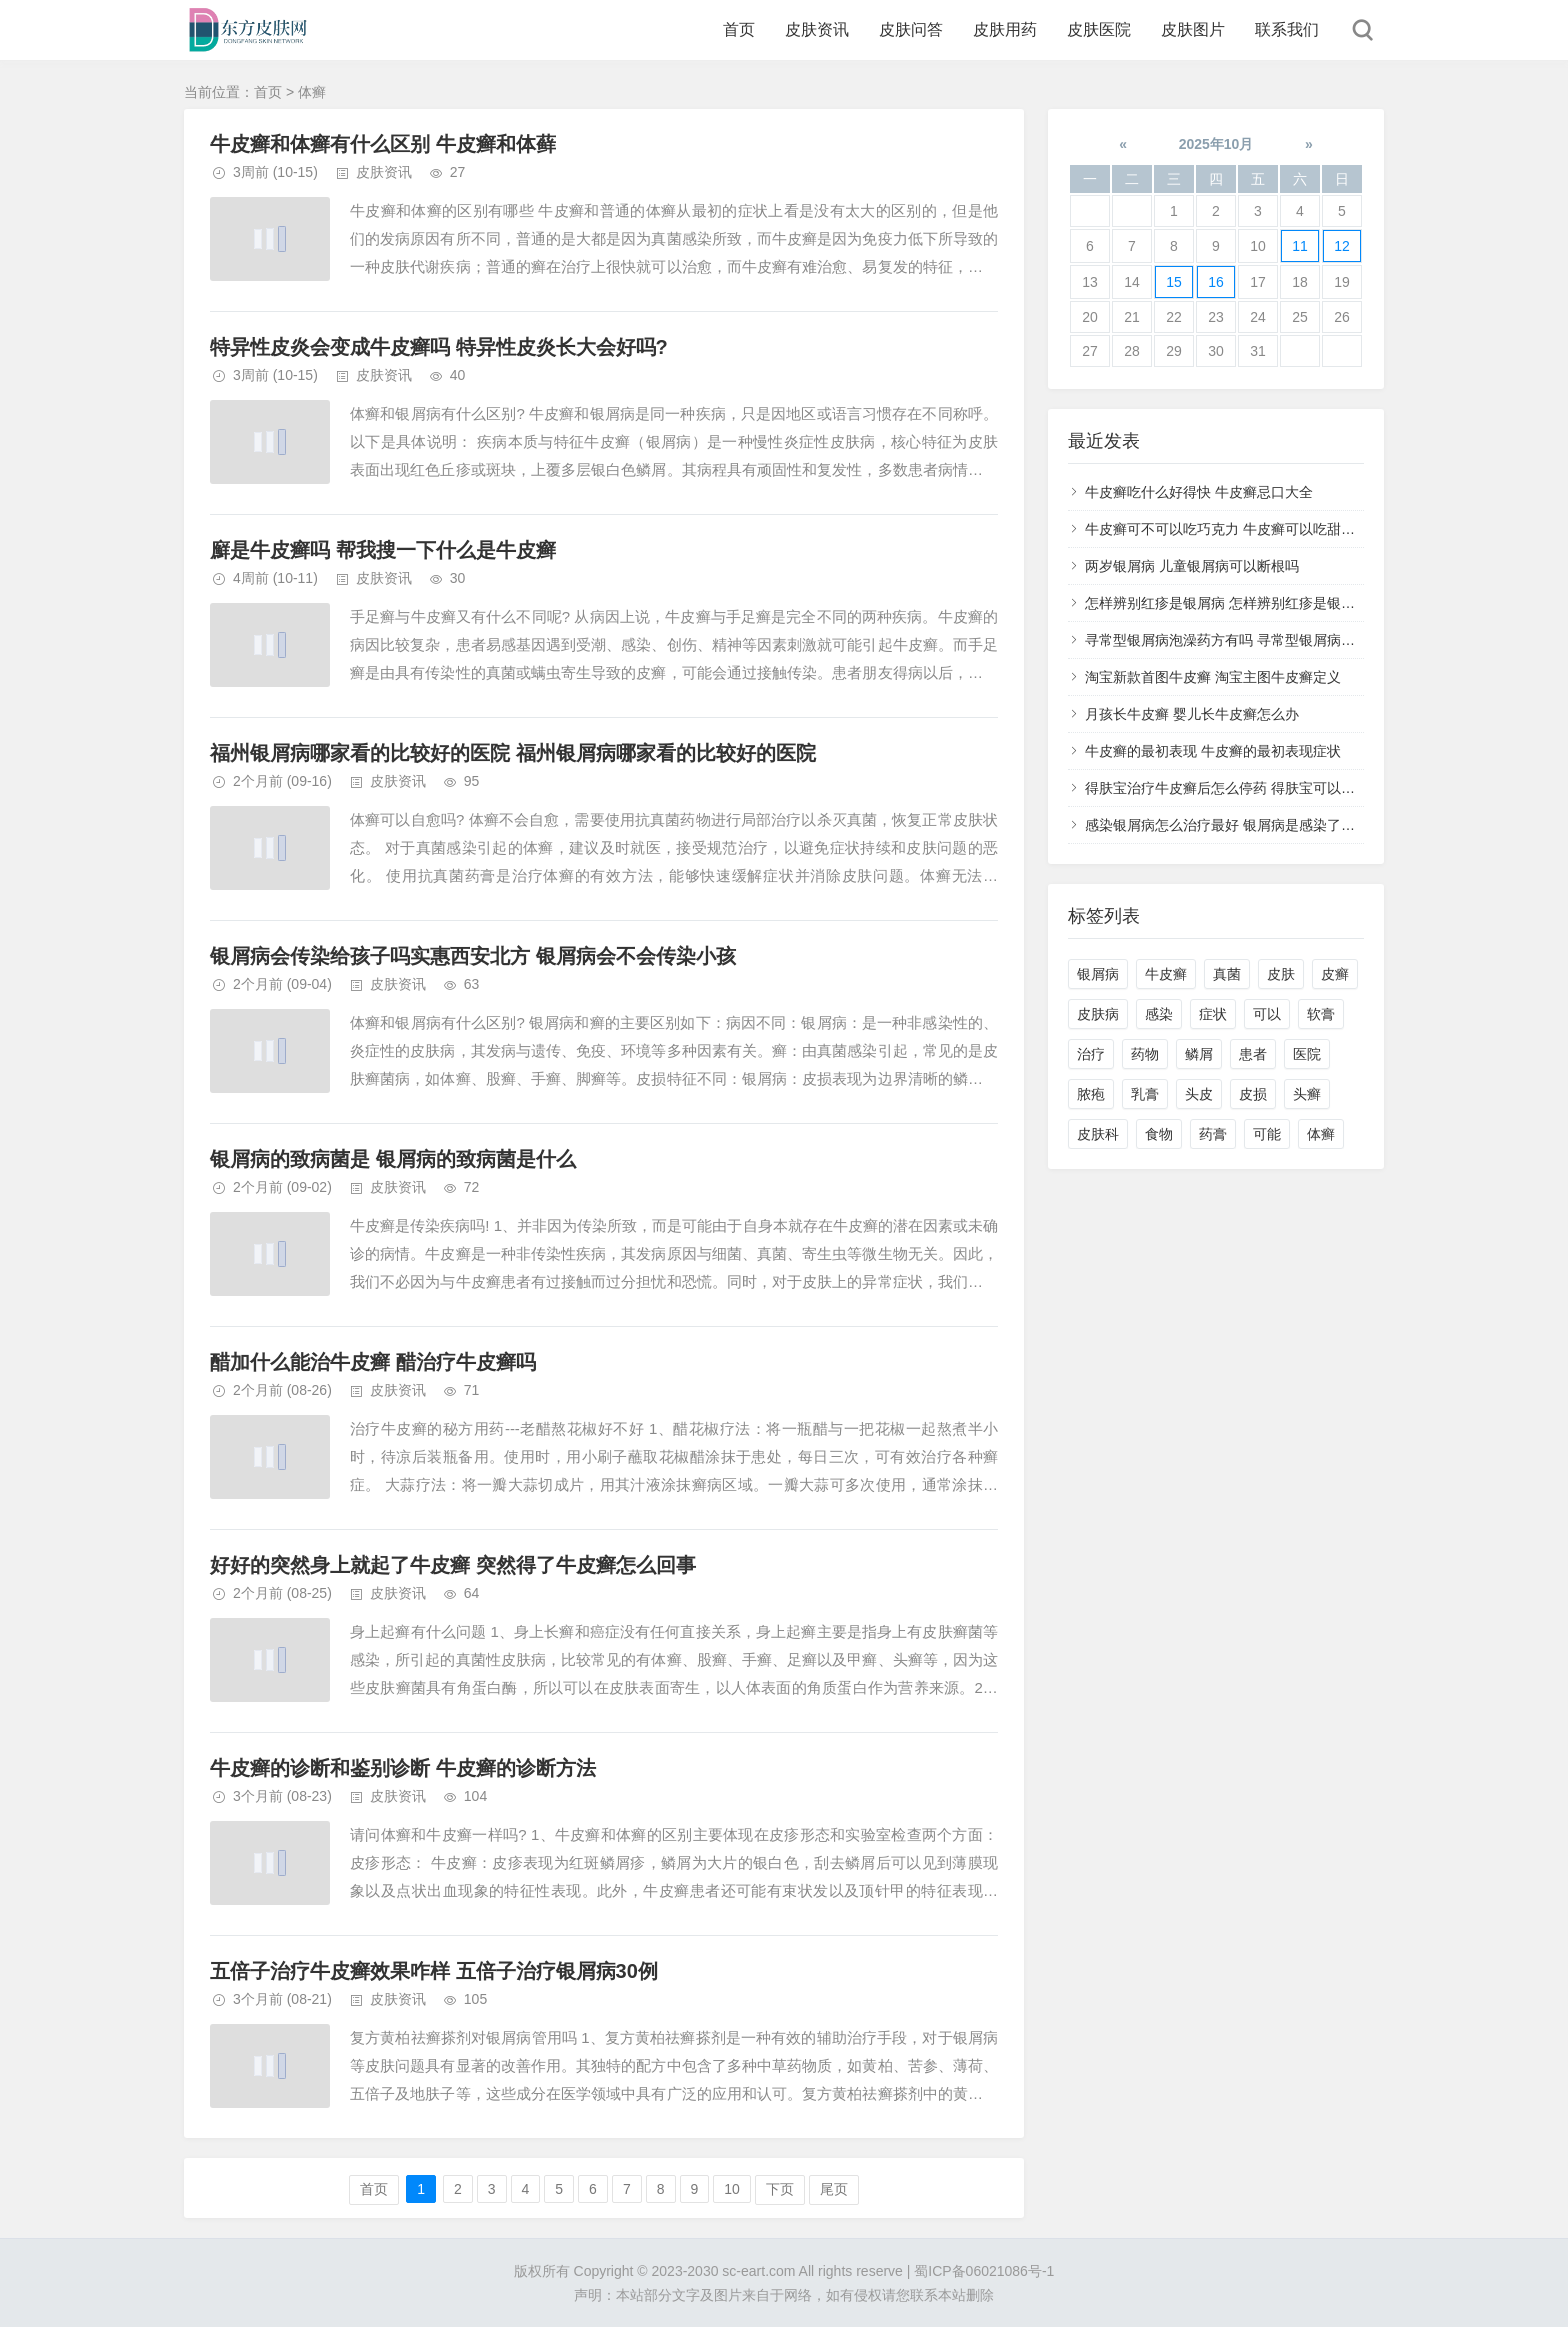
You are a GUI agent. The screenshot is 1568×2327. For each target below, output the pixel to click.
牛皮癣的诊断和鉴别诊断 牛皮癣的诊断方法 (403, 1768)
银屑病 (1098, 974)
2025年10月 (1216, 144)
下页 (780, 2189)
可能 (1267, 1134)
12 (1342, 246)
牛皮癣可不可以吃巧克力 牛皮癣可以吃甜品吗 (1227, 529)
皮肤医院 (1099, 29)
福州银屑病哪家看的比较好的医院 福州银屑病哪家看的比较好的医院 (513, 753)
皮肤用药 (1005, 29)
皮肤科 (1098, 1134)
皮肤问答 (911, 29)
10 (732, 2189)
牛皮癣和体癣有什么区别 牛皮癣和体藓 (383, 144)
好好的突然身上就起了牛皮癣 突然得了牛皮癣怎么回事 (453, 1565)
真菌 (1227, 974)
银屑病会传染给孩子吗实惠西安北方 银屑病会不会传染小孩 (473, 956)
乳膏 (1145, 1094)
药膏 (1213, 1134)
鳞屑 (1199, 1054)
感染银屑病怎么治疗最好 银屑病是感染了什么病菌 (1241, 825)
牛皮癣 (1166, 974)
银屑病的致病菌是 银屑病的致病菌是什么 (393, 1159)
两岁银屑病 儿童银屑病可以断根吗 (1192, 566)
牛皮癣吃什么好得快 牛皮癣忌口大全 (1199, 492)
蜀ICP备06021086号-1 (984, 2271)
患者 (1253, 1054)
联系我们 (1287, 29)
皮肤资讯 (817, 29)
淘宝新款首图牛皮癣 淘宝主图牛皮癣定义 (1213, 677)
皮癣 (1335, 974)
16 (1216, 282)
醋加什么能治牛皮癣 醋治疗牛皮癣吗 (373, 1362)
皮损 (1253, 1094)
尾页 (834, 2189)
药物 (1145, 1054)
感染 (1159, 1014)
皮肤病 (1098, 1014)
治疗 (1091, 1054)
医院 (1307, 1054)
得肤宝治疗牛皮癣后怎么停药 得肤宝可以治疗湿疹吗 (1248, 788)
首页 (739, 29)
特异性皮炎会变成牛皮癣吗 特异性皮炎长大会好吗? (439, 347)
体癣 (1321, 1134)
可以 (1267, 1014)
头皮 (1199, 1094)
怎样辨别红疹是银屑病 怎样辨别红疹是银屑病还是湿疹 (1255, 603)
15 (1174, 282)
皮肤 (1281, 974)
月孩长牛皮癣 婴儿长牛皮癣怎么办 (1192, 714)
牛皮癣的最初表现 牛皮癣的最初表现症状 (1213, 751)
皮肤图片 (1193, 29)
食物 (1159, 1134)
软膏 (1321, 1014)
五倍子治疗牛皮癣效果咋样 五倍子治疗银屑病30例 (434, 1971)
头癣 (1307, 1094)
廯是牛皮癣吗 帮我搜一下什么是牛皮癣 (383, 550)
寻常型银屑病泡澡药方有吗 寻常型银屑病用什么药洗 (1248, 640)
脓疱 (1091, 1094)
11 (1300, 246)
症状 (1213, 1014)
